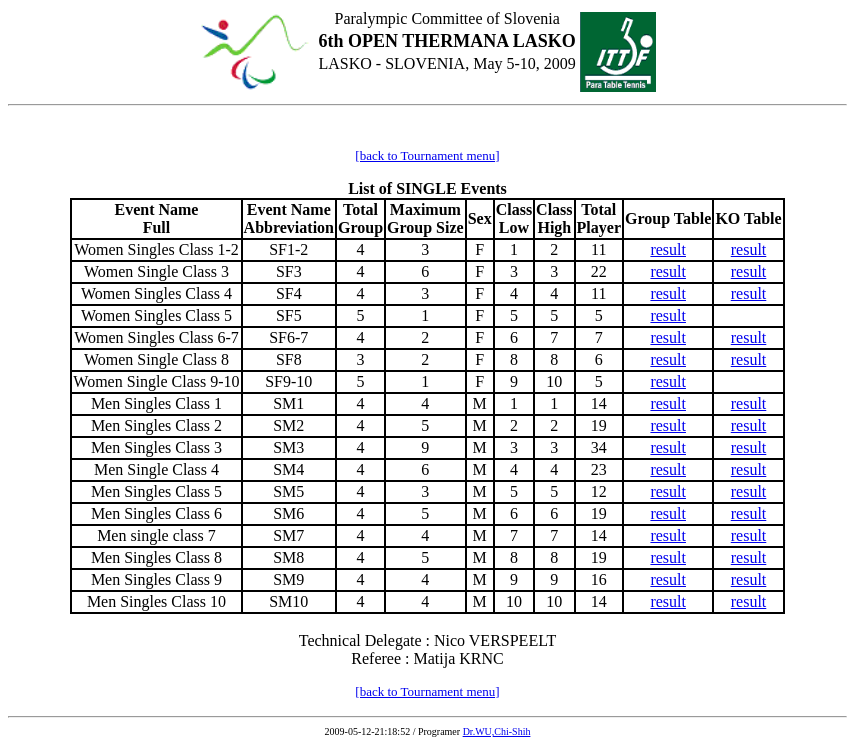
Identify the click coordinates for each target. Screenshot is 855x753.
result (668, 249)
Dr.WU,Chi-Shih (497, 731)
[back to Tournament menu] (427, 155)
